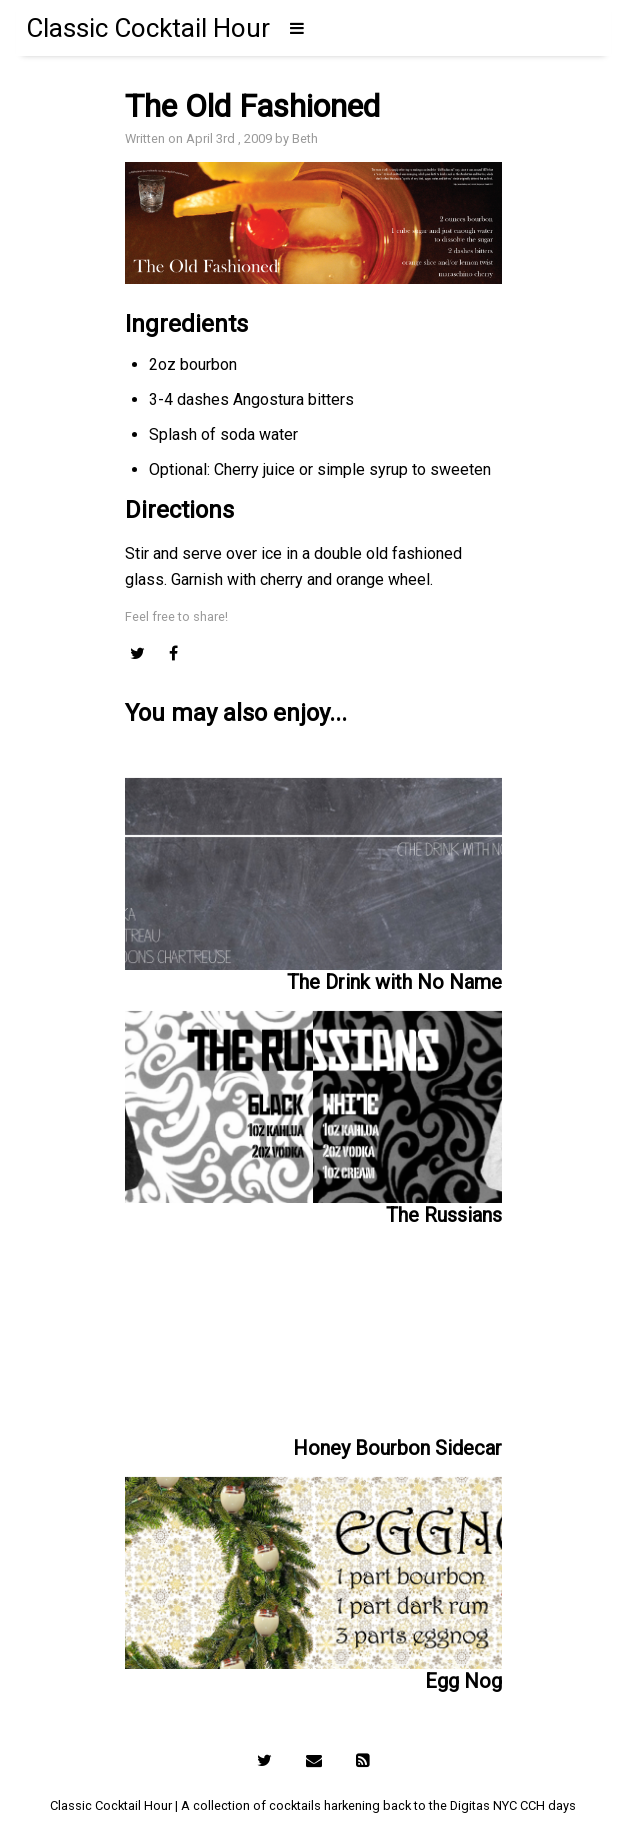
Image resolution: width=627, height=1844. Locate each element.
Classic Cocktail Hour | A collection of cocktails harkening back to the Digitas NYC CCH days (313, 1805)
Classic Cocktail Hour (148, 28)
